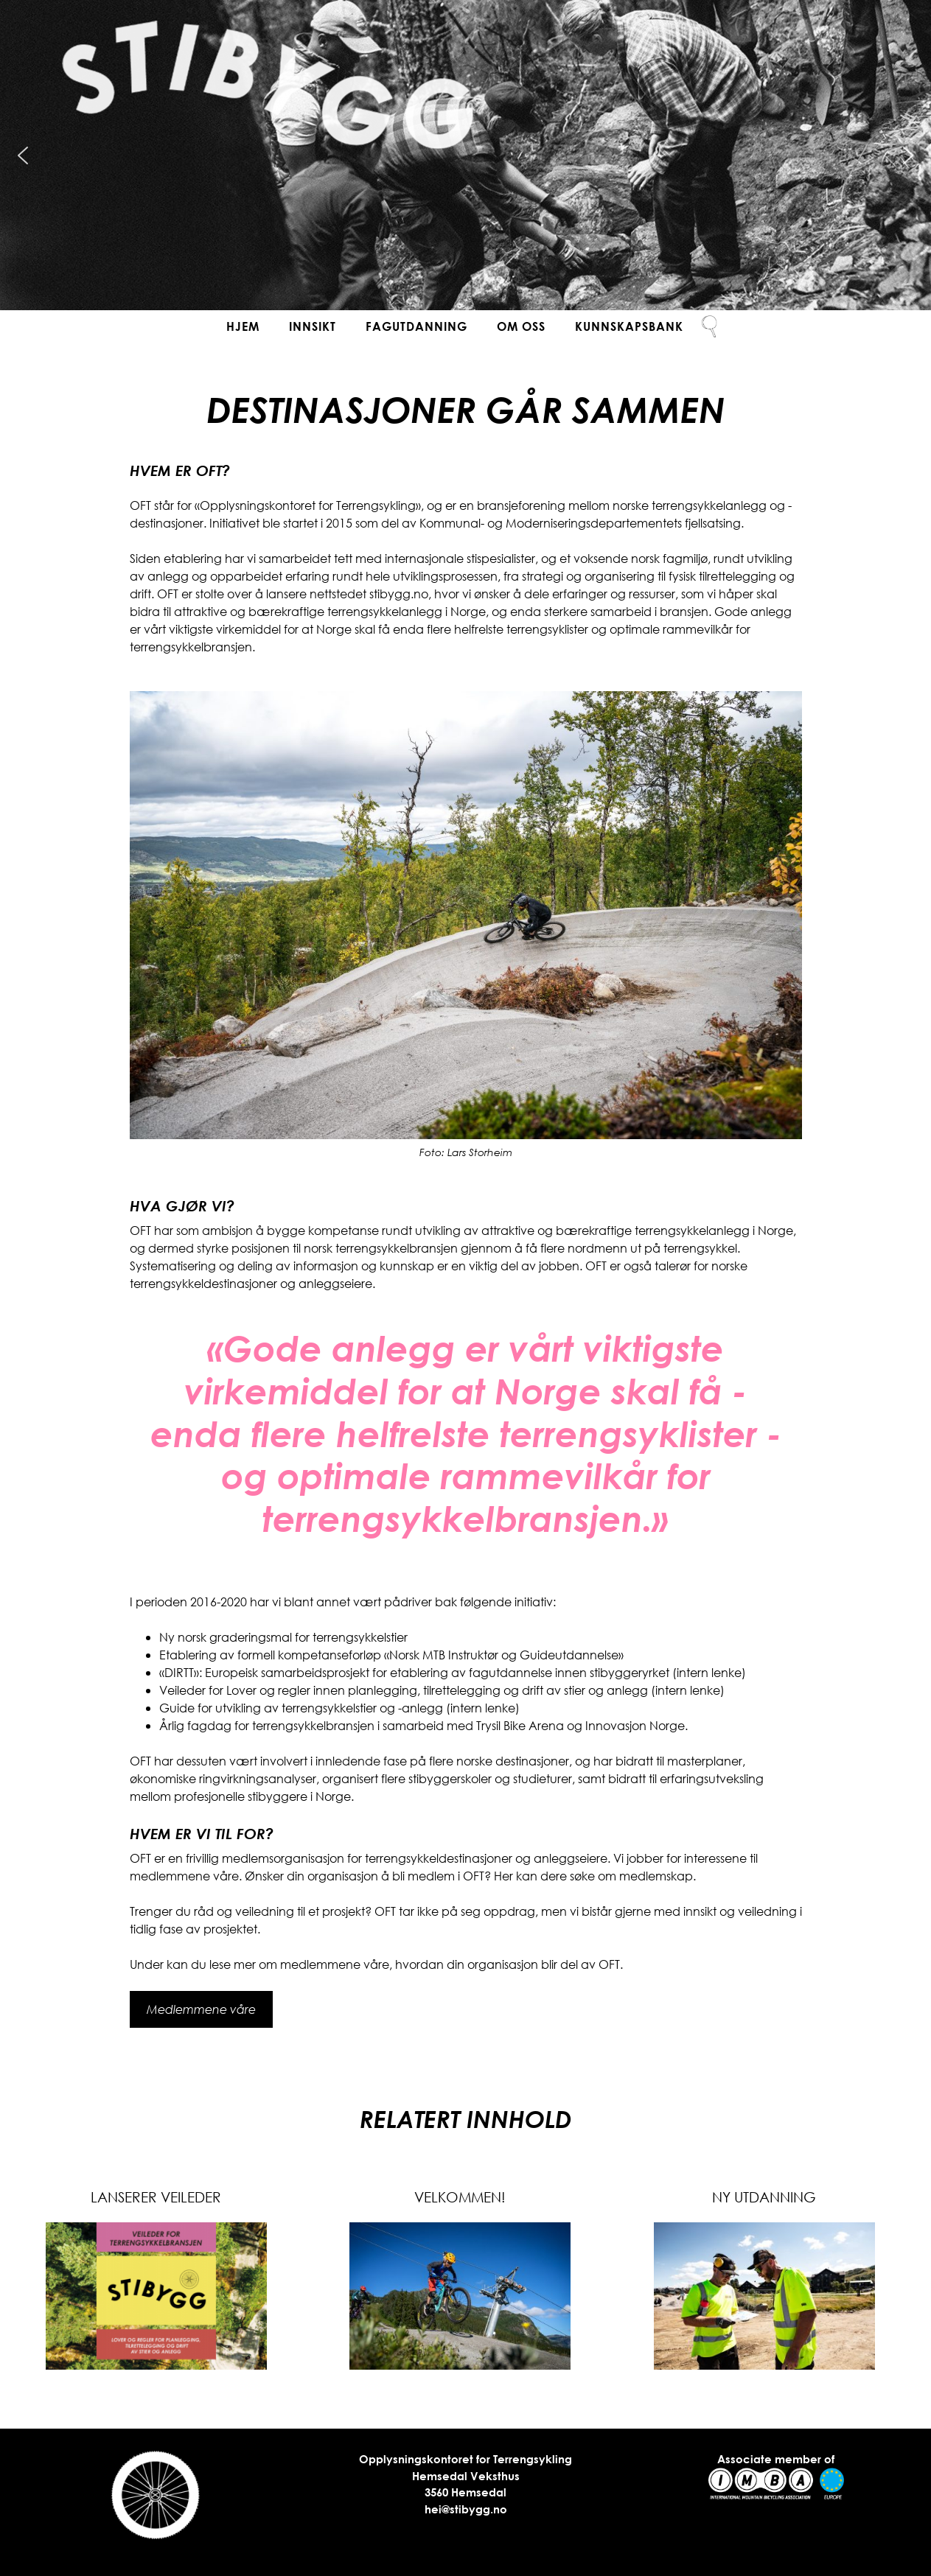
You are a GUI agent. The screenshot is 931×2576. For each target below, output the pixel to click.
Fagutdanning (416, 326)
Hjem (242, 326)
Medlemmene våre (201, 2009)
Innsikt (312, 326)
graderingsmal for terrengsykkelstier (308, 1637)
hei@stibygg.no (466, 2509)
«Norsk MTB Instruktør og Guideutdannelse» (504, 1654)
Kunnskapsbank (629, 326)
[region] (465, 155)
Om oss (521, 326)
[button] (23, 155)
